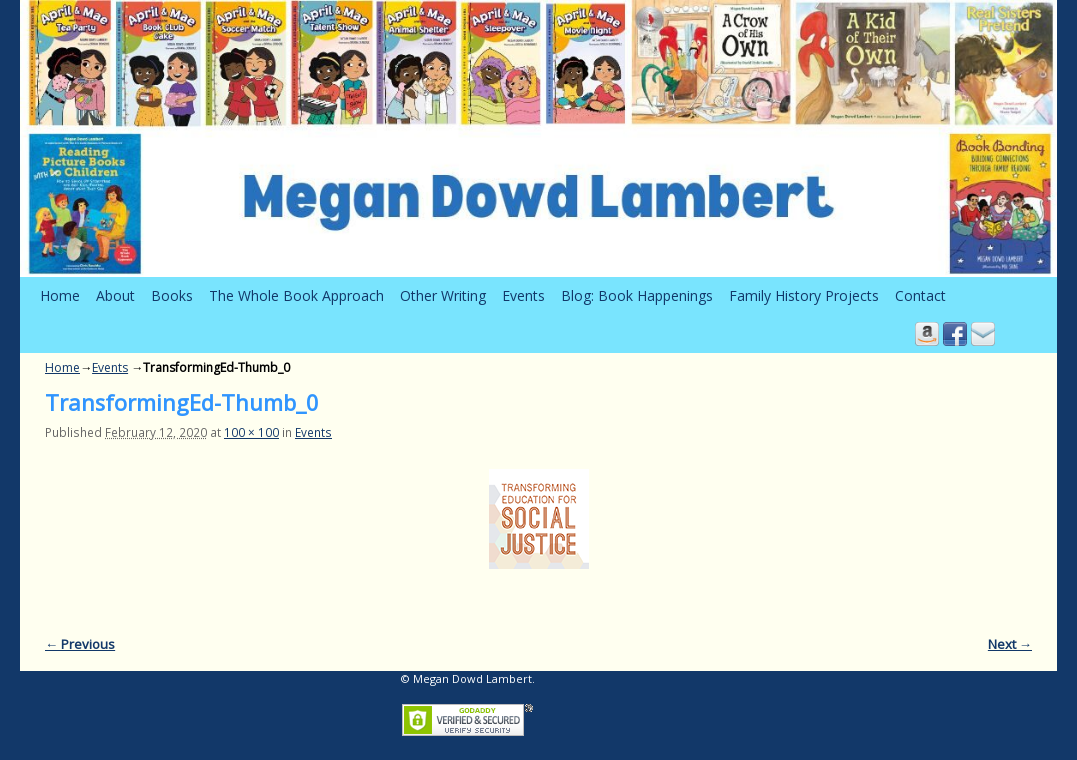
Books (172, 295)
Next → (1010, 644)
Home (60, 295)
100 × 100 (251, 432)
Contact (920, 295)
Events (523, 295)
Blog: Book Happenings (637, 295)
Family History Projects (804, 295)
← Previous (80, 644)
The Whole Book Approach (296, 295)
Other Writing (443, 295)
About (115, 295)
